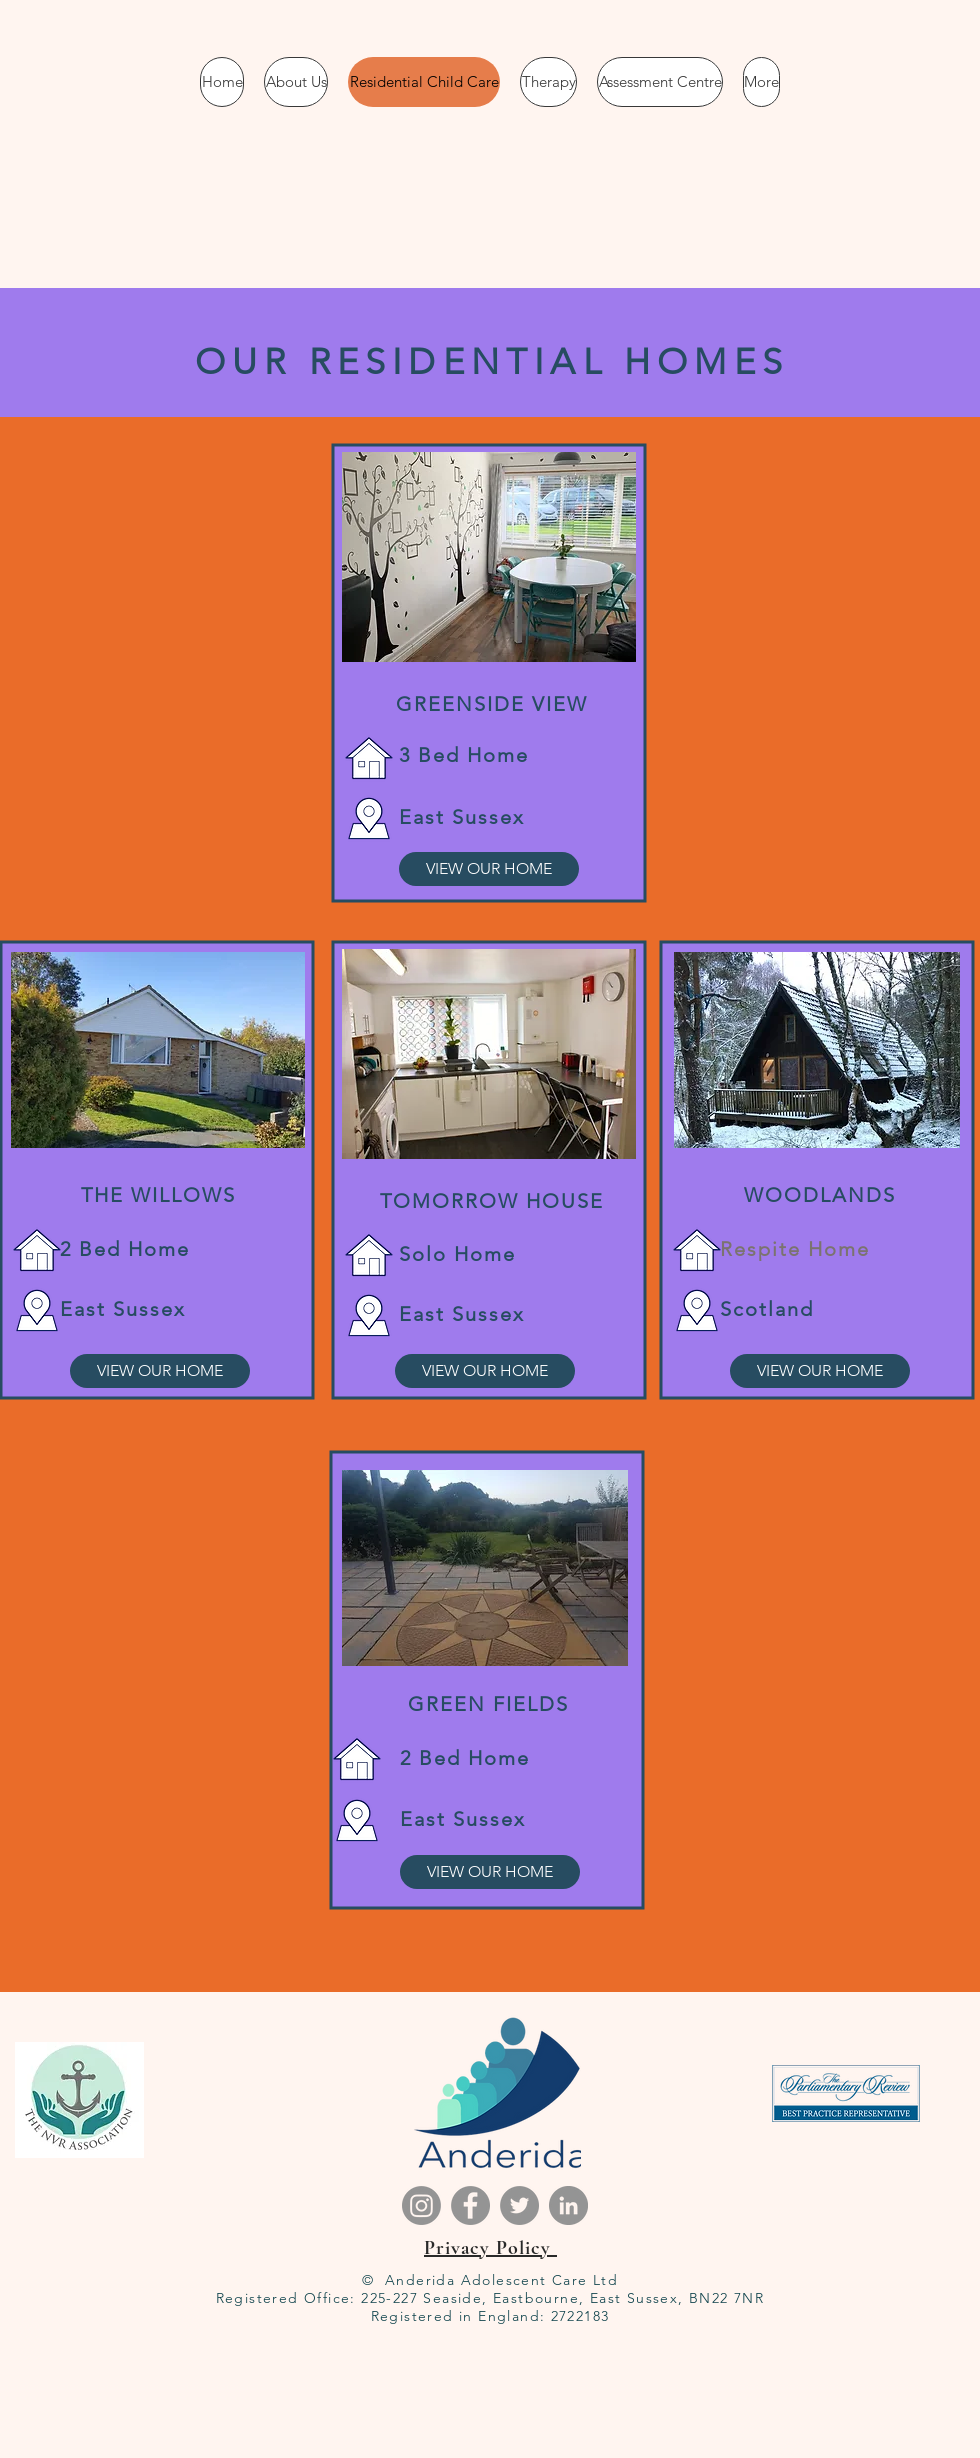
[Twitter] (519, 2205)
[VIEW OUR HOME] (489, 869)
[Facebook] (470, 2205)
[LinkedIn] (568, 2205)
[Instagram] (421, 2205)
